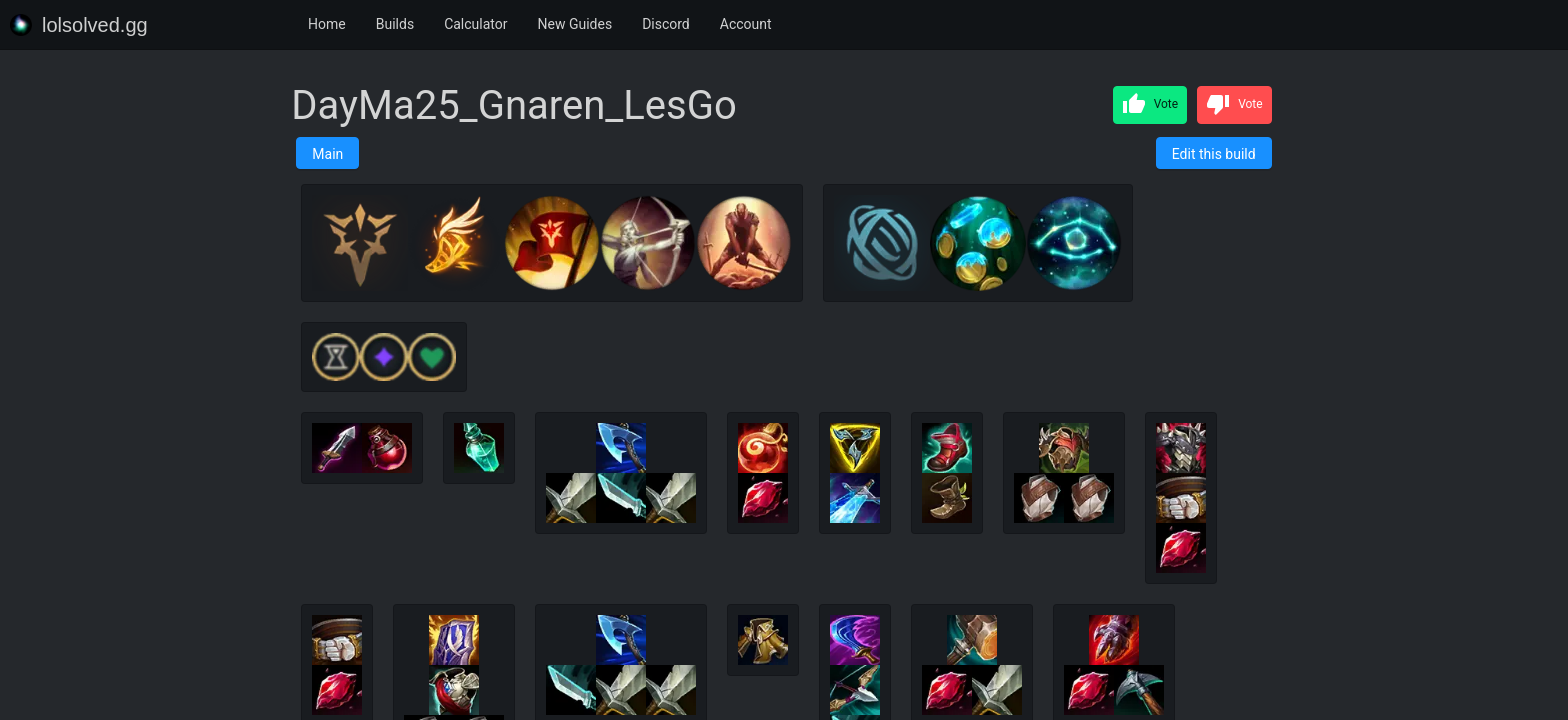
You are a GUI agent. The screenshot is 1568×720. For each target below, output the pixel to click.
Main (327, 154)
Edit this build (1214, 154)
